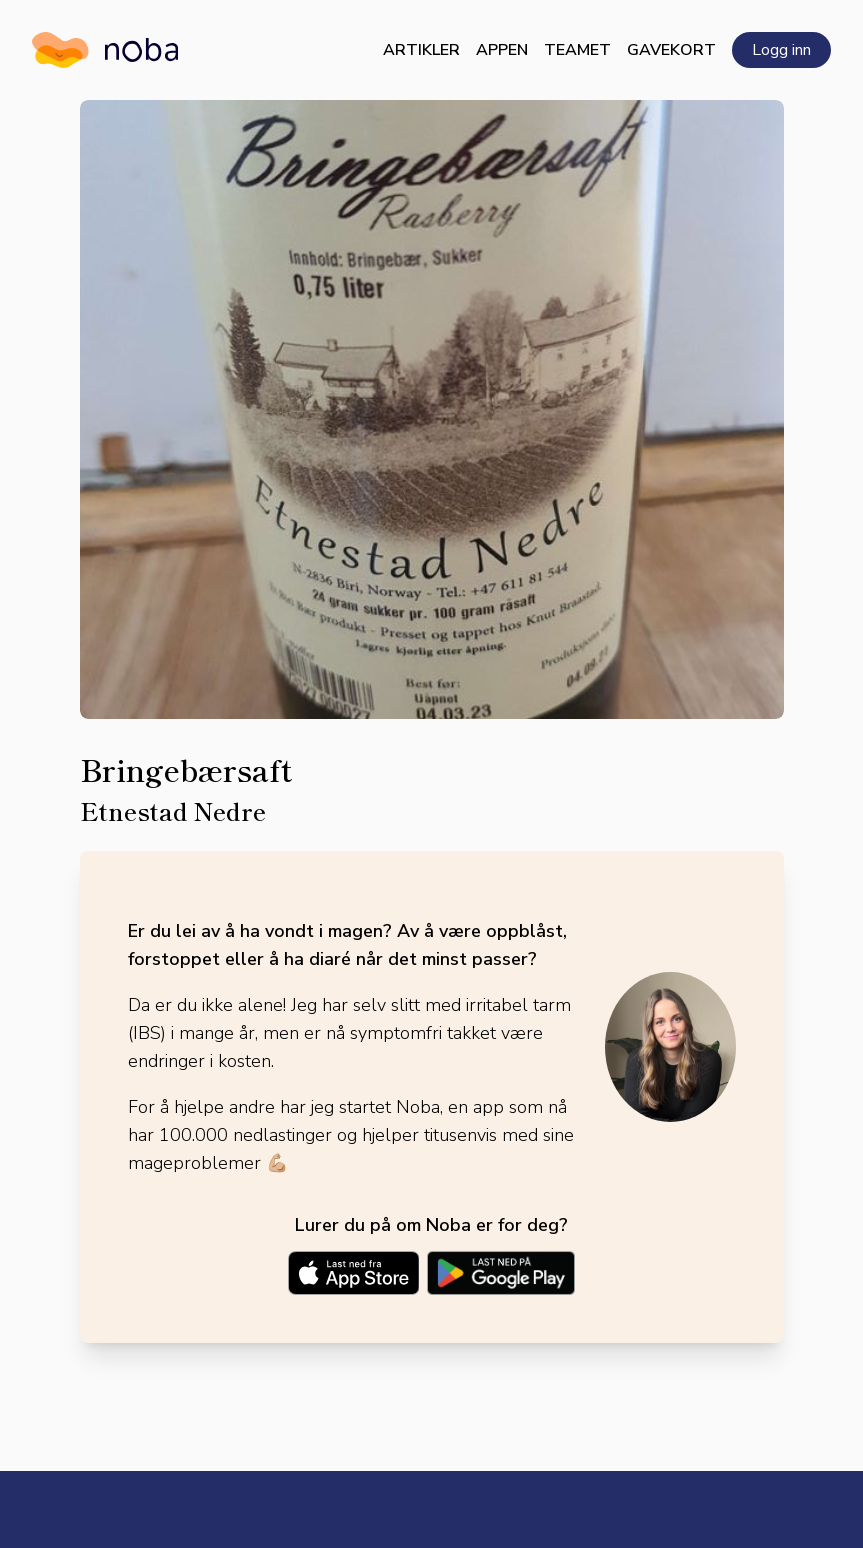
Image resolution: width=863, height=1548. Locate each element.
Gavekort (671, 50)
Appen (502, 50)
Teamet (577, 50)
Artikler (421, 50)
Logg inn (781, 50)
